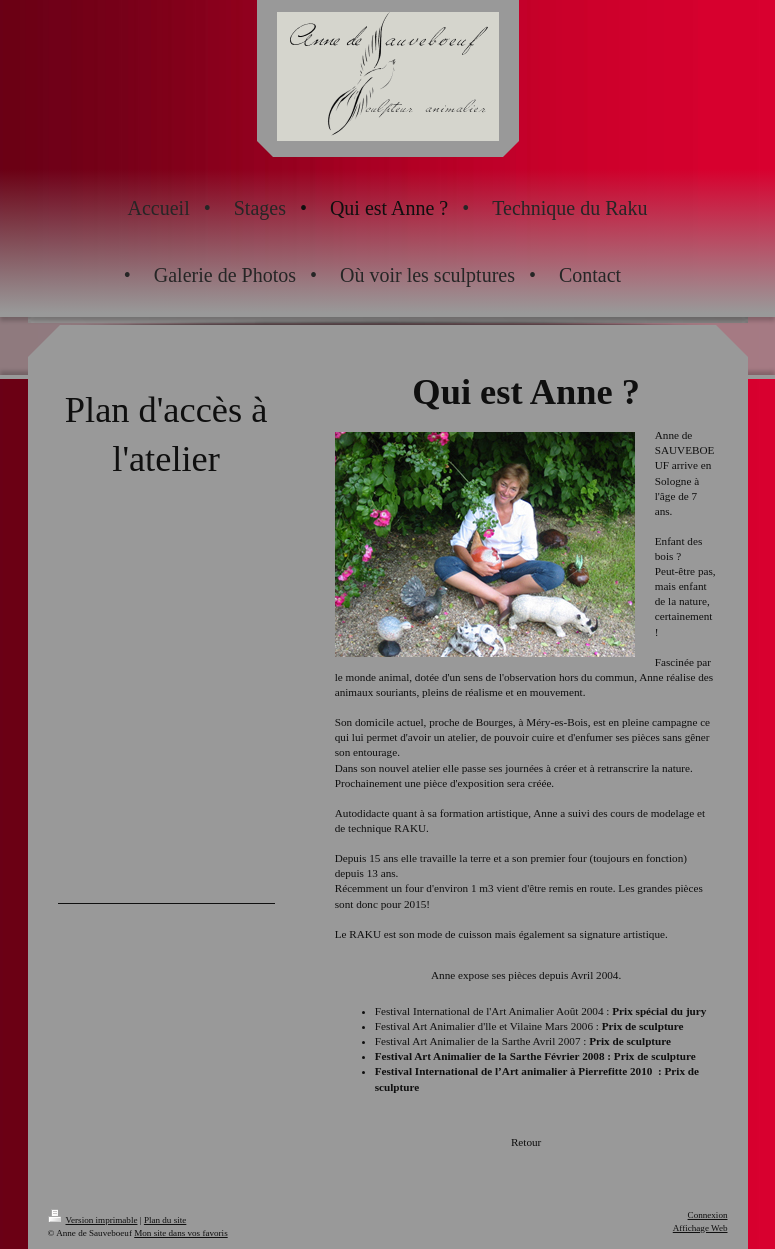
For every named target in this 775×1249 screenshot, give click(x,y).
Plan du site (165, 1220)
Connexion (708, 1215)
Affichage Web (700, 1228)
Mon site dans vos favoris (180, 1233)
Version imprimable (93, 1220)
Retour (526, 1142)
